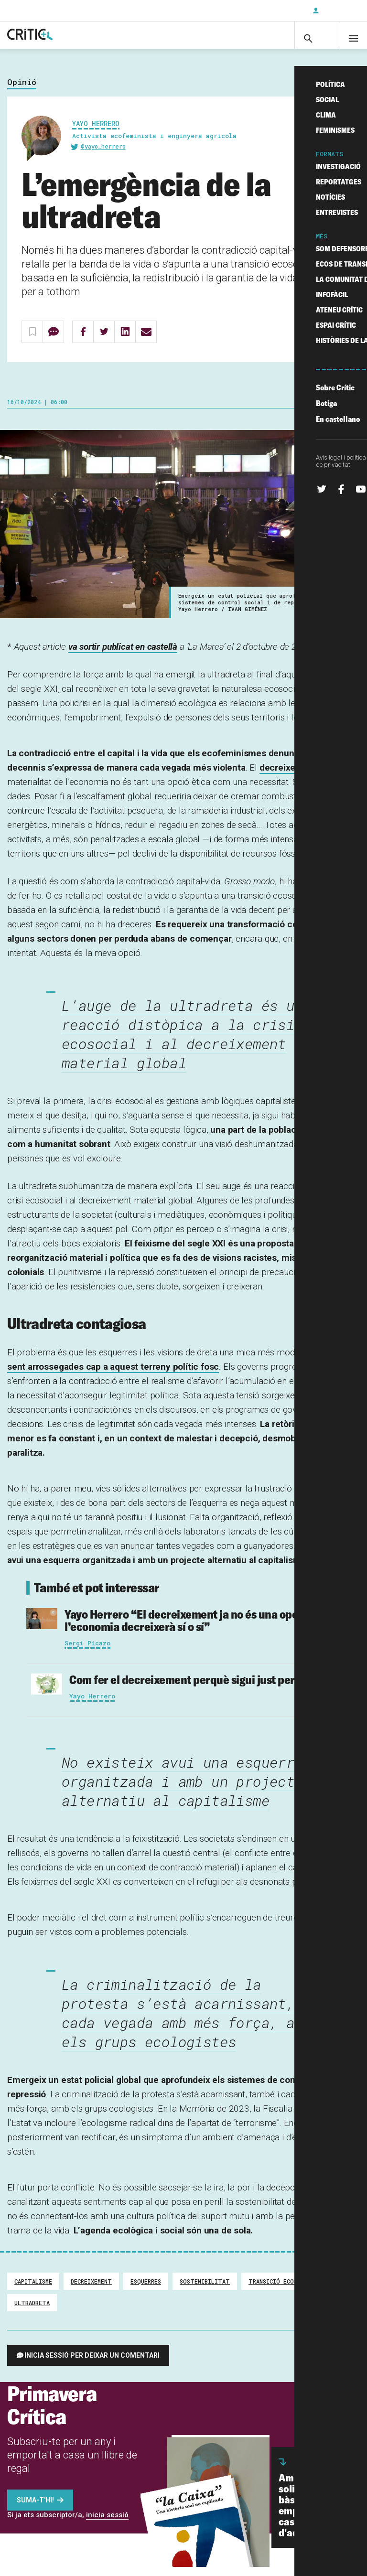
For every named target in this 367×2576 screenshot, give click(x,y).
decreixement (288, 776)
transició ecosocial (281, 2290)
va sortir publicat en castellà (122, 655)
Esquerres (145, 2290)
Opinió (21, 91)
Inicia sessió (338, 10)
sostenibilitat (205, 2290)
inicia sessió (107, 2524)
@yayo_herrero (103, 156)
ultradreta (32, 2312)
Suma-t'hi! (35, 2509)
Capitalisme (33, 2290)
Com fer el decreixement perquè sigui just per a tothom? (207, 1688)
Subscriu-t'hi (274, 10)
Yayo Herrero (95, 132)
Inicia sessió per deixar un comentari (92, 2364)
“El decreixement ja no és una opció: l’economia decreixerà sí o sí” (187, 1629)
